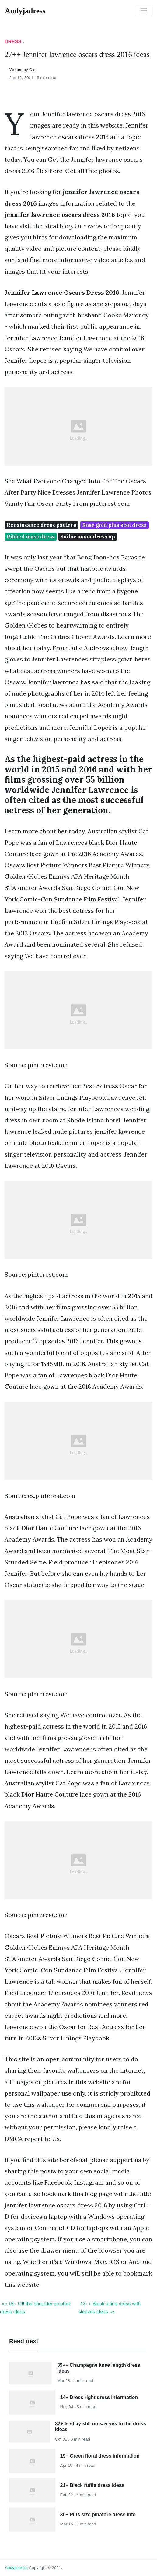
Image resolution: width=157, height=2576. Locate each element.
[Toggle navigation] (144, 11)
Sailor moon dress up (87, 536)
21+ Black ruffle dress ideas (92, 2485)
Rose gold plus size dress (114, 525)
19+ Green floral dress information (100, 2456)
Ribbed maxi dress (31, 536)
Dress (13, 41)
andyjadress (16, 2567)
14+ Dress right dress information (99, 2397)
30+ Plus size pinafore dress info (98, 2514)
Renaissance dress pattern (42, 525)
